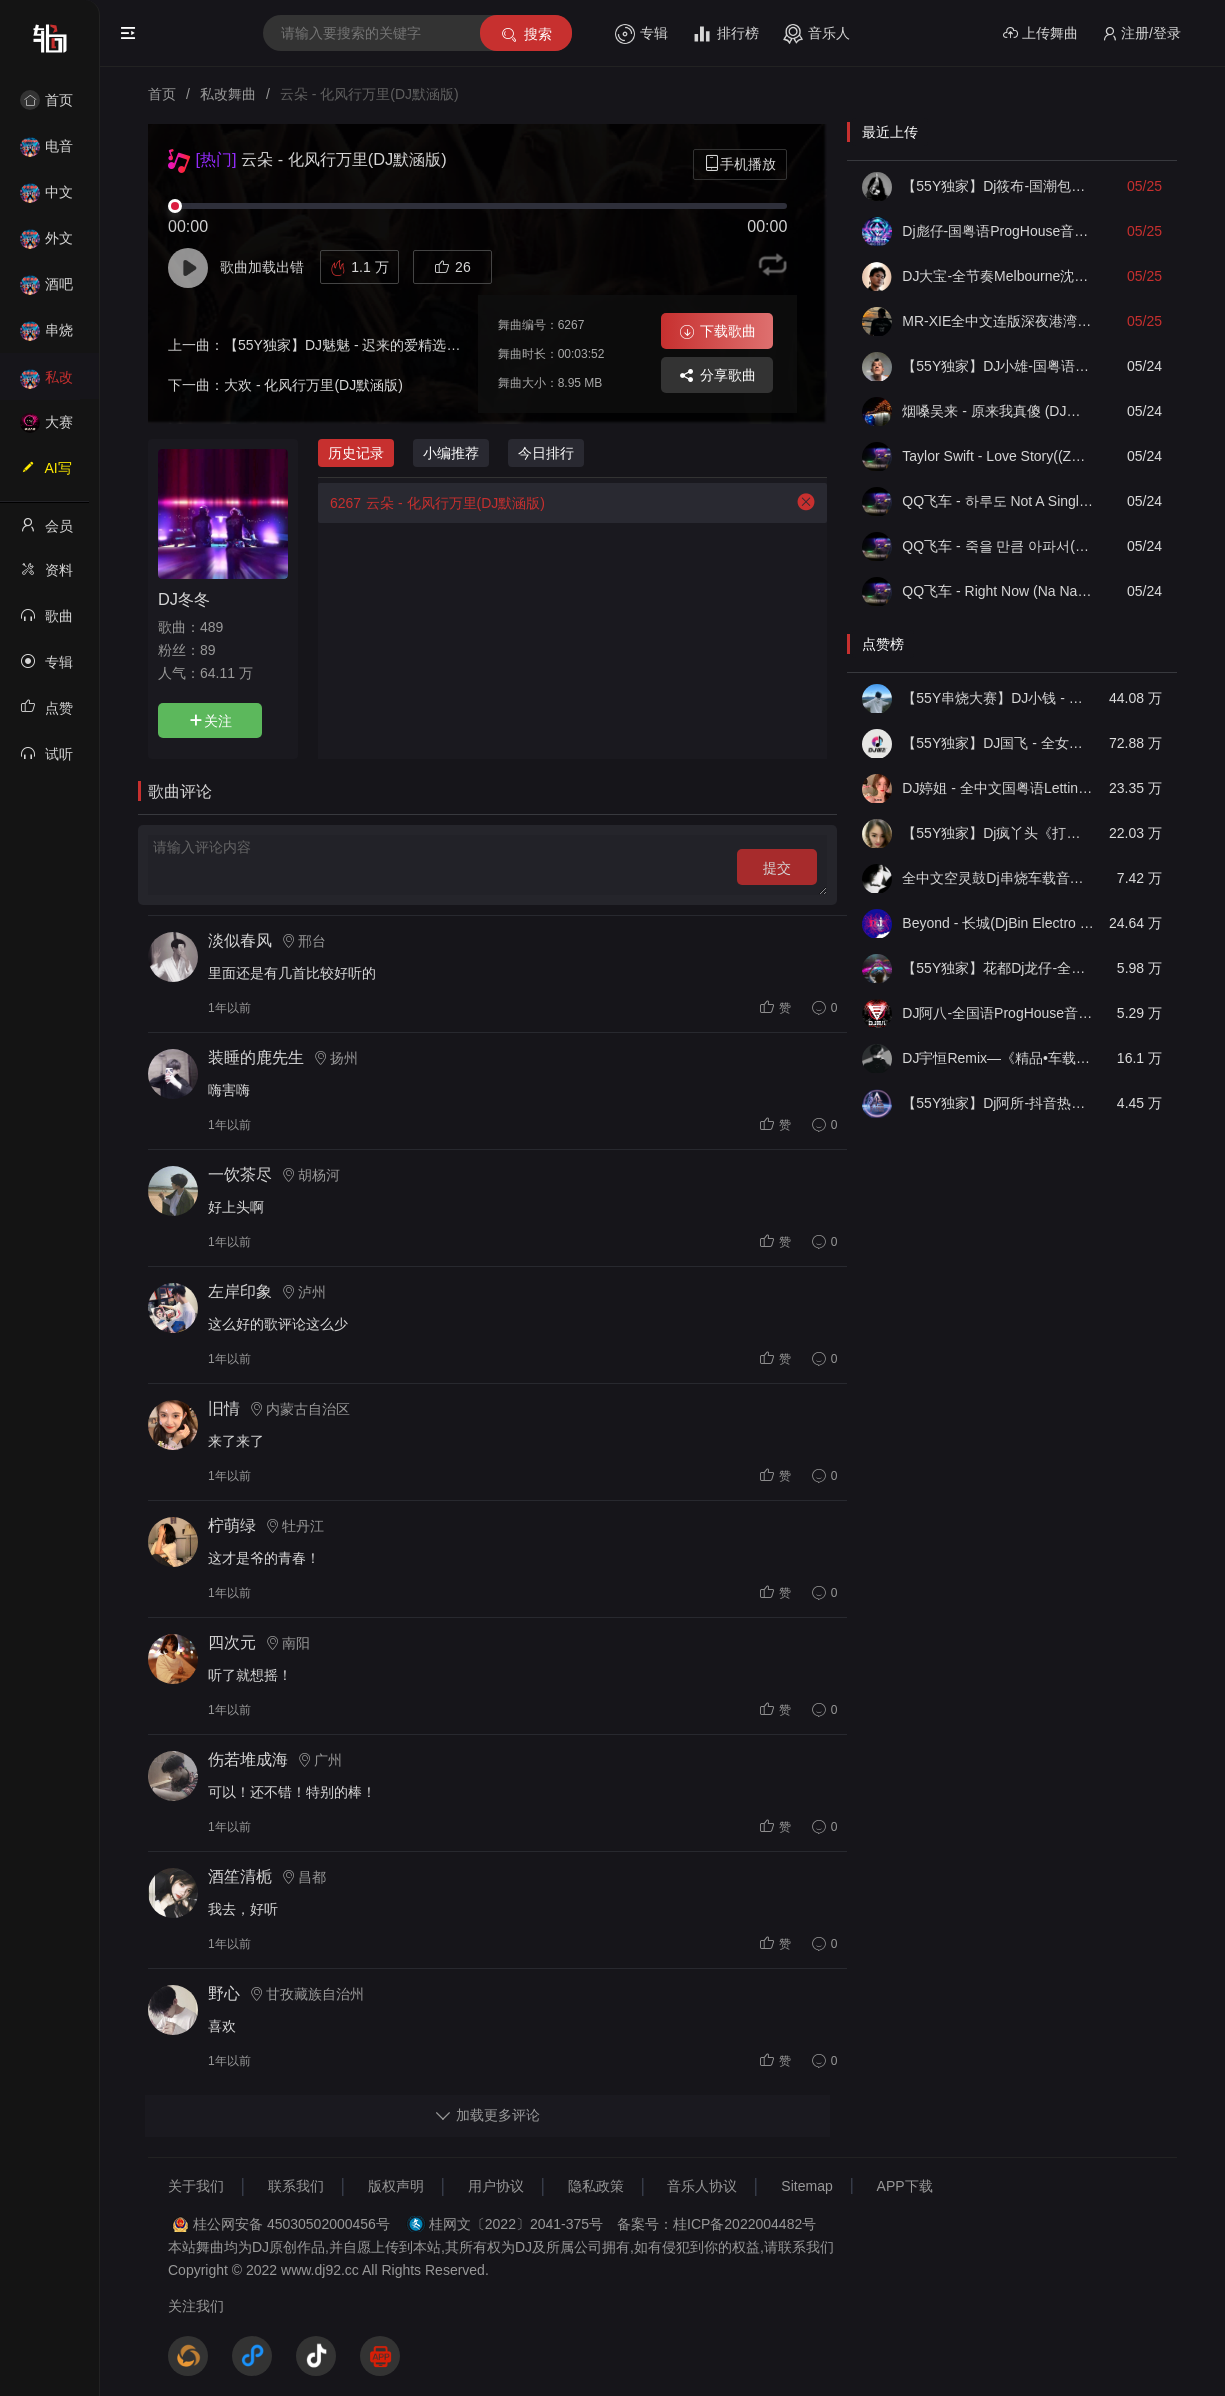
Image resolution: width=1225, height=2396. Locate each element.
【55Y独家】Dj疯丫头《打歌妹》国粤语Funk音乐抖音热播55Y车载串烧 (998, 833)
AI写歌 (46, 474)
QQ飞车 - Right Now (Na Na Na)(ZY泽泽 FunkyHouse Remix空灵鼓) (998, 591)
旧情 (224, 1408)
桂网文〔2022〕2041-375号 (516, 2224)
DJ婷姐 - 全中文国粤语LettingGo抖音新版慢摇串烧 (998, 788)
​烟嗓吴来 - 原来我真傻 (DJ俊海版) (998, 411)
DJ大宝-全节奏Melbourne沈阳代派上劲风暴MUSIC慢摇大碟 (998, 276)
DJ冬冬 (184, 599)
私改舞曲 (46, 383)
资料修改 (46, 576)
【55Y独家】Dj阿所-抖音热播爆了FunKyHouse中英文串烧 (998, 1103)
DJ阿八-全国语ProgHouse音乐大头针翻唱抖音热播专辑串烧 (998, 1013)
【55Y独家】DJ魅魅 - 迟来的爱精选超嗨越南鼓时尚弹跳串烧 (412, 345)
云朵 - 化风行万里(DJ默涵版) (431, 503)
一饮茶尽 (240, 1174)
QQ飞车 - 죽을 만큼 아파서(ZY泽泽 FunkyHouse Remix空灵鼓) (998, 546)
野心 (224, 1993)
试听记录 (46, 760)
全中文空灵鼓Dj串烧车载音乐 (998, 878)
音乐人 (816, 34)
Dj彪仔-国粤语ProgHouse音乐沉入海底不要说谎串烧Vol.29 (998, 231)
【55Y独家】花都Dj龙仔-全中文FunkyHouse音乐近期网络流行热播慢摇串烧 (998, 968)
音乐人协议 (702, 2186)
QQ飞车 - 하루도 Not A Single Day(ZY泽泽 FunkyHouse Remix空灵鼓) (998, 501)
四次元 (232, 1642)
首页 (46, 100)
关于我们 (196, 2186)
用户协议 (496, 2186)
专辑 (641, 34)
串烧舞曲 (46, 336)
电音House (46, 152)
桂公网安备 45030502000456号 (291, 2224)
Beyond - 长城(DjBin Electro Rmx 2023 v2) (998, 923)
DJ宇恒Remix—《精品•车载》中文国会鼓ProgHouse (998, 1058)
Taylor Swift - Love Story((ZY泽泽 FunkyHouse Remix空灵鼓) (998, 456)
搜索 (525, 34)
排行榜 (725, 34)
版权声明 (396, 2186)
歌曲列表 (46, 622)
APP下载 (905, 2186)
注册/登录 (1141, 33)
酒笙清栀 (240, 1876)
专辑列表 (46, 668)
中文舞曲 (46, 198)
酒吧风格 (46, 290)
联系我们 (296, 2186)
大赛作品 (46, 428)
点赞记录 (46, 714)
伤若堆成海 (248, 1759)
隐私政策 (596, 2186)
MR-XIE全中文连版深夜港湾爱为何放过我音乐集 (998, 321)
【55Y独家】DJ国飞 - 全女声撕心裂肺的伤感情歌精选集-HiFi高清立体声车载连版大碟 (998, 743)
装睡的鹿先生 (256, 1057)
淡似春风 (240, 940)
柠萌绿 (232, 1525)
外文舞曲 (46, 244)
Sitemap (806, 2186)
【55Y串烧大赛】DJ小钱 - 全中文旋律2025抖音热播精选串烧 (998, 698)
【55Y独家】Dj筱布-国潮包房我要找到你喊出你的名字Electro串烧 (998, 186)
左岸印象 (240, 1291)
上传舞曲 (1040, 33)
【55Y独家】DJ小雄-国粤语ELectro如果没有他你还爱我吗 (998, 366)
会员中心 (46, 532)
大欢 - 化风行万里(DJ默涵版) (313, 385)
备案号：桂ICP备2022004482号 (716, 2224)
